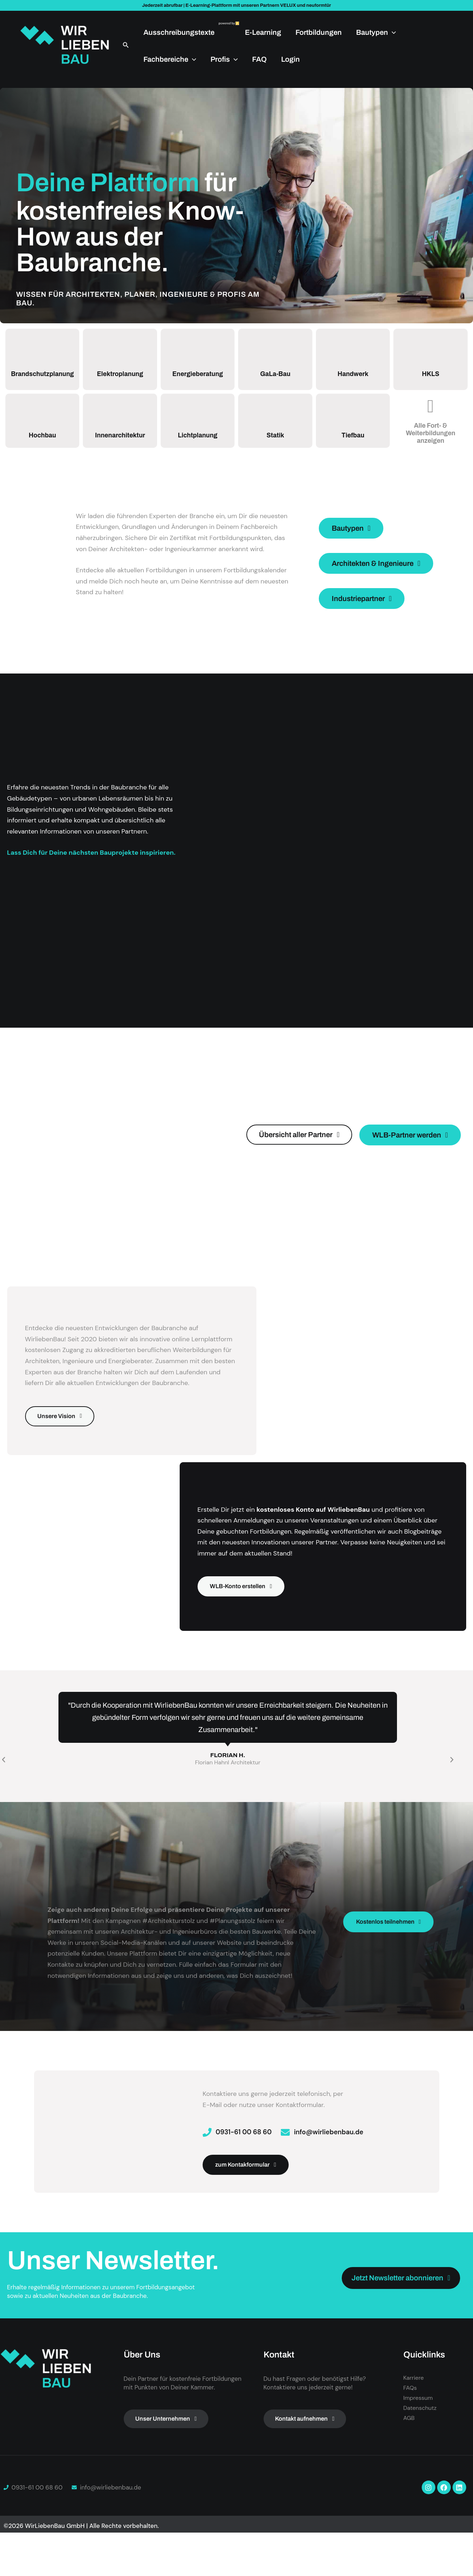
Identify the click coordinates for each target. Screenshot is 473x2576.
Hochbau (42, 443)
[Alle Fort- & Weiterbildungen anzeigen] (431, 415)
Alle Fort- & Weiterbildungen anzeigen (431, 441)
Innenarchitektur (120, 443)
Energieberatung (197, 378)
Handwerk (352, 378)
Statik (275, 443)
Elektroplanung (120, 378)
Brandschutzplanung (44, 378)
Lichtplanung (197, 443)
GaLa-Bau (275, 378)
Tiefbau (353, 443)
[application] (392, 32)
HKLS (430, 378)
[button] (126, 45)
